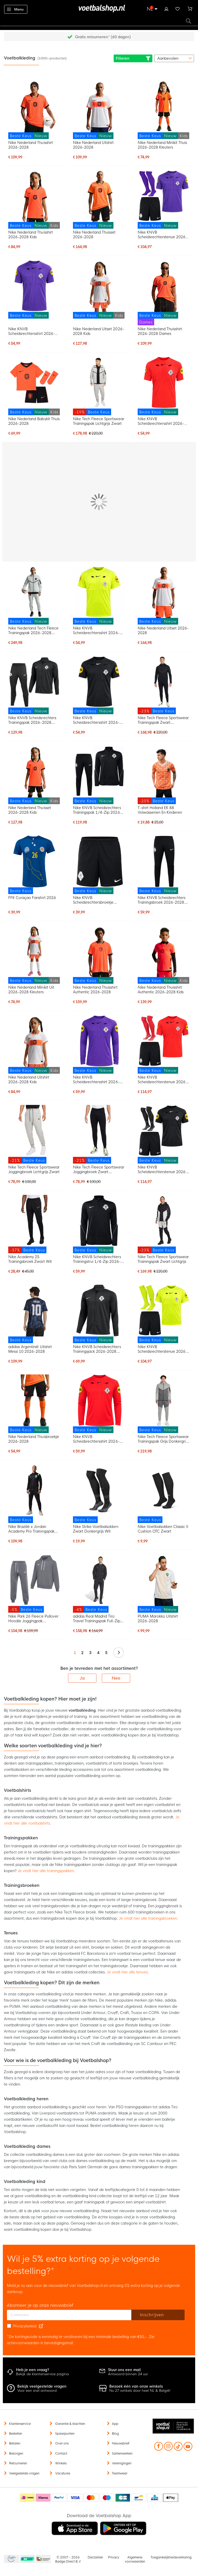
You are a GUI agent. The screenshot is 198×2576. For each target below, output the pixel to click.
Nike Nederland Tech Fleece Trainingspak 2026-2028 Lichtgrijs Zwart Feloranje (33, 630)
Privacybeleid (24, 2326)
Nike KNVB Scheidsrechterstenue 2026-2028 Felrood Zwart (162, 1079)
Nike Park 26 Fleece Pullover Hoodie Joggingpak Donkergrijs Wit (33, 1618)
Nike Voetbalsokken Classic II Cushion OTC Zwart (163, 1529)
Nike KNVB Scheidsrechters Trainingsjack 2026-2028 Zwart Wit (97, 1349)
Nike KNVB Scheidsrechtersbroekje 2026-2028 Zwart (93, 900)
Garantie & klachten (70, 2424)
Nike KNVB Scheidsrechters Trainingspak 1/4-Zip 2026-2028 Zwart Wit (97, 810)
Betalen (14, 2443)
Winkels (61, 2463)
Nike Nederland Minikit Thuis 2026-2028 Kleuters (162, 145)
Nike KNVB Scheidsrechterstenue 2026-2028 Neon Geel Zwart (162, 1349)
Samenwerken (122, 2453)
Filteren (133, 58)
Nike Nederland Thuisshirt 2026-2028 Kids (30, 234)
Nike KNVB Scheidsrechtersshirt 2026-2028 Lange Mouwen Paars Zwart (97, 1079)
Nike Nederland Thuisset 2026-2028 (94, 234)
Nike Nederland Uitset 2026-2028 (163, 630)
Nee (116, 1678)
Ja (82, 1678)
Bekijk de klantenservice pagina (42, 2374)
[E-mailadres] (69, 2315)
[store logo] (99, 8)
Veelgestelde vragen (24, 2473)
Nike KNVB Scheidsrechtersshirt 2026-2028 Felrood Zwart (161, 421)
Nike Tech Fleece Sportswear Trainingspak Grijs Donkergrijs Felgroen (163, 1439)
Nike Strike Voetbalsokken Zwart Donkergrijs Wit (95, 1529)
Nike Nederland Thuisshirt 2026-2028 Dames (160, 331)
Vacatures (62, 2473)
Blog (115, 2434)
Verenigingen (121, 2463)
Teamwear (119, 2473)
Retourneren (18, 2463)
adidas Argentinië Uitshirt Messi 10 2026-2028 (30, 1349)
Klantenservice (20, 2424)
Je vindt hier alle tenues (127, 1972)
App (115, 2424)
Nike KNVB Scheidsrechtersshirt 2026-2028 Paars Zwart (31, 331)
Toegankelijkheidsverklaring (171, 2557)
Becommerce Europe (11, 2559)
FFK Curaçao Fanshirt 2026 (32, 897)
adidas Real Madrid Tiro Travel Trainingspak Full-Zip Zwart (96, 1618)
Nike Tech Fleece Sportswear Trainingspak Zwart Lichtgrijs (163, 1259)
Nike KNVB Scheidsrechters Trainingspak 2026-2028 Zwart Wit (32, 720)
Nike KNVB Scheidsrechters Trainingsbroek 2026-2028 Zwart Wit (162, 900)
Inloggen (166, 8)
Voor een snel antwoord (37, 2390)
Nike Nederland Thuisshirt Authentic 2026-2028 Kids (161, 989)
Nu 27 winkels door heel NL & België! (139, 2390)
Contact (61, 2453)
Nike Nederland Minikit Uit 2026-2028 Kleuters (31, 989)
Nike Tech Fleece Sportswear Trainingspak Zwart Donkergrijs (163, 720)
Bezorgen (16, 2453)
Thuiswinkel (43, 2559)
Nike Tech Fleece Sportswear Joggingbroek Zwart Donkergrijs (98, 1169)
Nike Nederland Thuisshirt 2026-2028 (30, 145)
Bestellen (15, 2434)
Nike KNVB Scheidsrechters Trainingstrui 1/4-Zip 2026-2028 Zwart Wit (97, 1259)
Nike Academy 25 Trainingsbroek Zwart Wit (30, 1259)
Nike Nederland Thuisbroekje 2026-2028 (33, 1439)
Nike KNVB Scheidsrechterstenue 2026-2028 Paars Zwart (162, 234)
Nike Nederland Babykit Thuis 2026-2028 (34, 421)
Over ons (62, 2443)
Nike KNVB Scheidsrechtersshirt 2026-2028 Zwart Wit (96, 720)
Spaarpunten (65, 2434)
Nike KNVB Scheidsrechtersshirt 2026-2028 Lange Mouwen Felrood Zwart (99, 1439)
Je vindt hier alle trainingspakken (46, 1870)
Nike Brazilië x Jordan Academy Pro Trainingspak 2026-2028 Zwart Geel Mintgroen (31, 1529)
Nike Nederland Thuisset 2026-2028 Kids (29, 810)
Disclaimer (95, 2557)
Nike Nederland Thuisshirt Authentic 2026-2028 (95, 989)
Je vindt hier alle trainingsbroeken (148, 1918)
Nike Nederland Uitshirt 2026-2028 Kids (28, 1079)
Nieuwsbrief (120, 2443)
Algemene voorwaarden (135, 2559)
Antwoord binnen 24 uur (128, 2374)
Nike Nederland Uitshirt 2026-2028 (93, 145)
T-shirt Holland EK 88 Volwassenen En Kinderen (160, 810)
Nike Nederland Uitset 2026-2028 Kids (98, 331)
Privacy (113, 2557)
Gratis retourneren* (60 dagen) (103, 37)
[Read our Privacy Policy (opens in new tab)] (41, 2326)
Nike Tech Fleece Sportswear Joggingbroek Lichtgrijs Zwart (34, 1169)
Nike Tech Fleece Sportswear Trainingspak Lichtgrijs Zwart (98, 421)
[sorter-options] (174, 58)
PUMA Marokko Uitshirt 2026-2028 (158, 1618)
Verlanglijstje (177, 8)
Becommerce (27, 2559)
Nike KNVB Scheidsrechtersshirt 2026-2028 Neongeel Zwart (96, 630)
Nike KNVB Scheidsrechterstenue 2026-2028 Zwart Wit (162, 1169)
